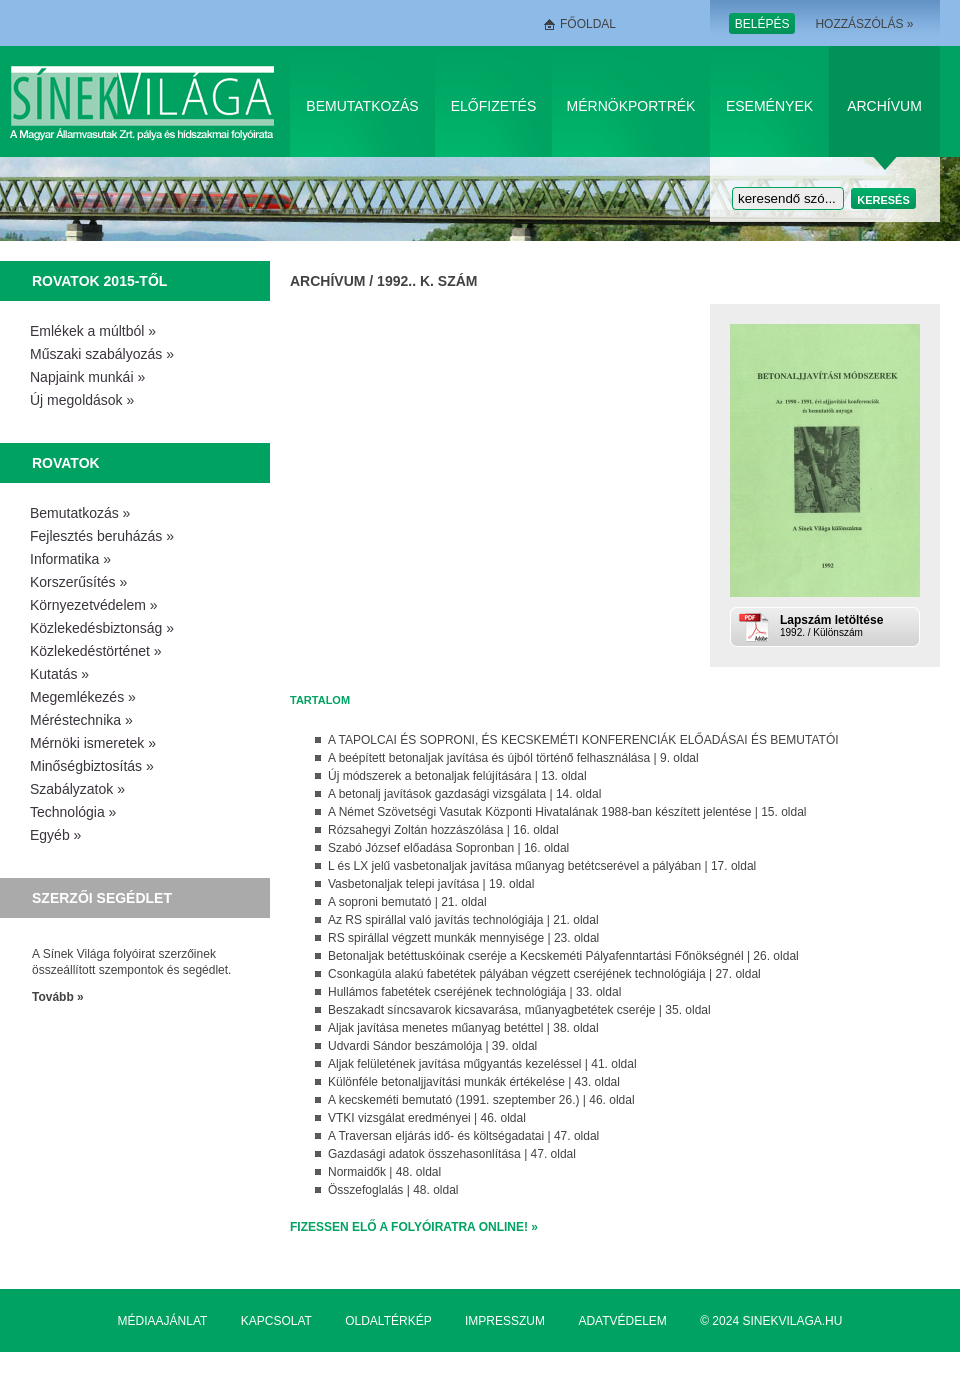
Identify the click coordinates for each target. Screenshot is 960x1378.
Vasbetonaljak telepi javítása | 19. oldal (431, 884)
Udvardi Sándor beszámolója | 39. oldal (432, 1046)
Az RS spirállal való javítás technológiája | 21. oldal (463, 920)
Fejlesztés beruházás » (102, 536)
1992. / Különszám (848, 625)
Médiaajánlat (163, 1321)
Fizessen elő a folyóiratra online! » (414, 1227)
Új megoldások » (82, 400)
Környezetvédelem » (94, 605)
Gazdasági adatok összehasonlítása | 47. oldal (452, 1154)
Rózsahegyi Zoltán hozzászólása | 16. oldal (443, 830)
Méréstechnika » (81, 720)
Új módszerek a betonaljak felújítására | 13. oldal (457, 776)
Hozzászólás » (864, 24)
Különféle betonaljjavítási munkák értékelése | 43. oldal (474, 1082)
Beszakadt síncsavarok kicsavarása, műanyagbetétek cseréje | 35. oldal (519, 1010)
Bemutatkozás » (80, 513)
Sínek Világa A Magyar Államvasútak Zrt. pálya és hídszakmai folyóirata (145, 101)
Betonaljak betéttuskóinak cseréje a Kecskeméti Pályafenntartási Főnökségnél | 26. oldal (563, 956)
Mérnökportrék (631, 106)
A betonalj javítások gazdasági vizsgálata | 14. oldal (464, 794)
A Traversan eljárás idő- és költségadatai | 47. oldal (463, 1136)
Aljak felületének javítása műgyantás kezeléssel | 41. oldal (482, 1064)
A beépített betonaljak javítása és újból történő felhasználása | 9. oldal (513, 758)
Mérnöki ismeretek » (93, 743)
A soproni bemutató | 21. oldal (407, 902)
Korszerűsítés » (78, 582)
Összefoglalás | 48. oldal (393, 1190)
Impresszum (505, 1321)
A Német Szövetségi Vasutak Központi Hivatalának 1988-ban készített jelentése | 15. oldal (567, 812)
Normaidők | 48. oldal (384, 1172)
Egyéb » (55, 835)
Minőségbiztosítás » (92, 766)
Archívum (884, 106)
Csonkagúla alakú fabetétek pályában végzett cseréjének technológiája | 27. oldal (544, 974)
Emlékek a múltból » (93, 331)
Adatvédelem (622, 1321)
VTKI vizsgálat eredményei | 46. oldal (427, 1118)
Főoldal (588, 24)
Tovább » (58, 997)
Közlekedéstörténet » (96, 651)
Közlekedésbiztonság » (102, 628)
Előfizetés (494, 106)
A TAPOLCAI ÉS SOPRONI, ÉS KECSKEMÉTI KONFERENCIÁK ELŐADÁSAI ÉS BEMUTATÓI (583, 740)
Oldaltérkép (388, 1321)
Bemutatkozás (362, 106)
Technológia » (73, 812)
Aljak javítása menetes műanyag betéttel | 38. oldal (463, 1028)
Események (769, 106)
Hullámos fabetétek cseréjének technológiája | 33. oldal (474, 992)
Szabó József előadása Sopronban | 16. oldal (448, 848)
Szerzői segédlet (102, 898)
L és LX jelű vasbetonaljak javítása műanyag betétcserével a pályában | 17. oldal (542, 866)
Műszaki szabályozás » (102, 354)
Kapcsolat (276, 1321)
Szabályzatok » (77, 789)
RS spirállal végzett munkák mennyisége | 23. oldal (463, 938)
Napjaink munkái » (87, 377)
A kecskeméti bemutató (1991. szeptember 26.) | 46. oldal (481, 1100)
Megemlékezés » (83, 697)
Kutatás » (59, 674)
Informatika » (70, 559)
